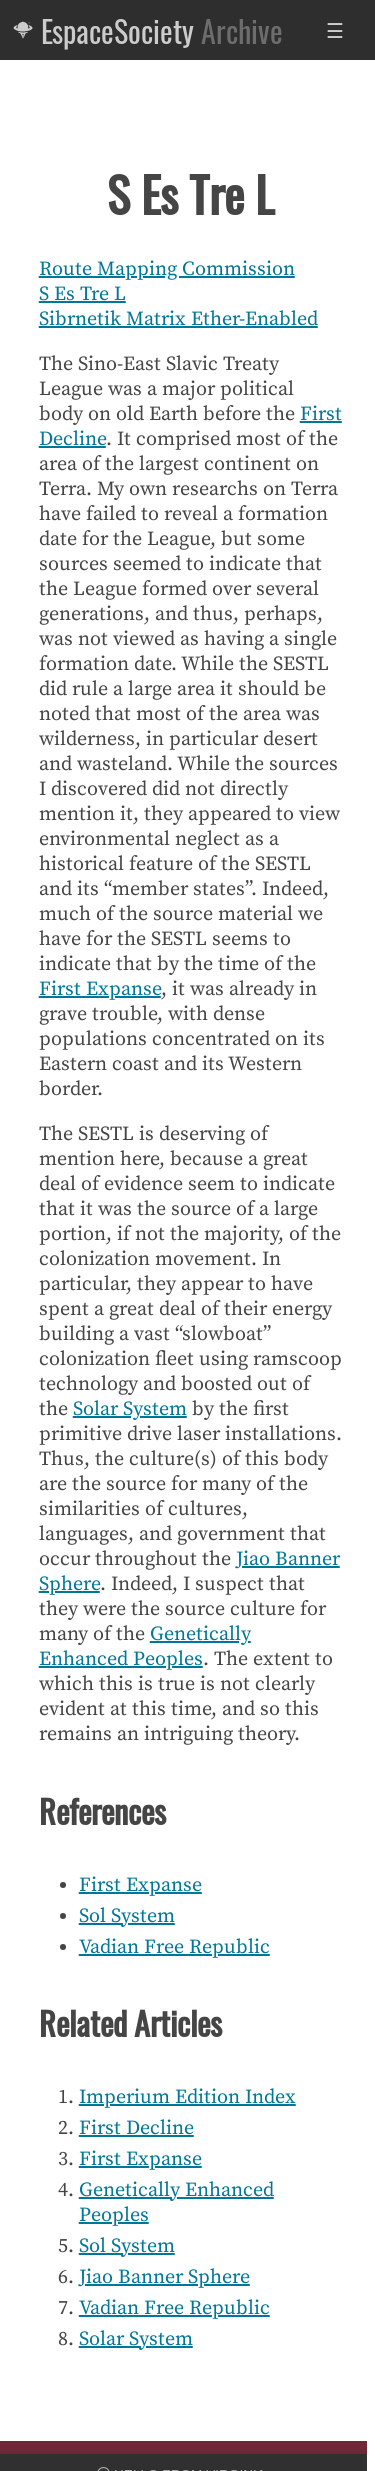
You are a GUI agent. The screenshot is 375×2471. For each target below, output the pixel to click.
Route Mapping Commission (167, 269)
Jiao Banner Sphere (164, 2277)
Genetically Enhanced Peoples (145, 1647)
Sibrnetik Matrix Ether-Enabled (178, 319)
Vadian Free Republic (174, 1947)
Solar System (130, 1409)
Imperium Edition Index (187, 2097)
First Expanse (100, 989)
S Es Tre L (82, 294)
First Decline (136, 2128)
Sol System (127, 1916)
